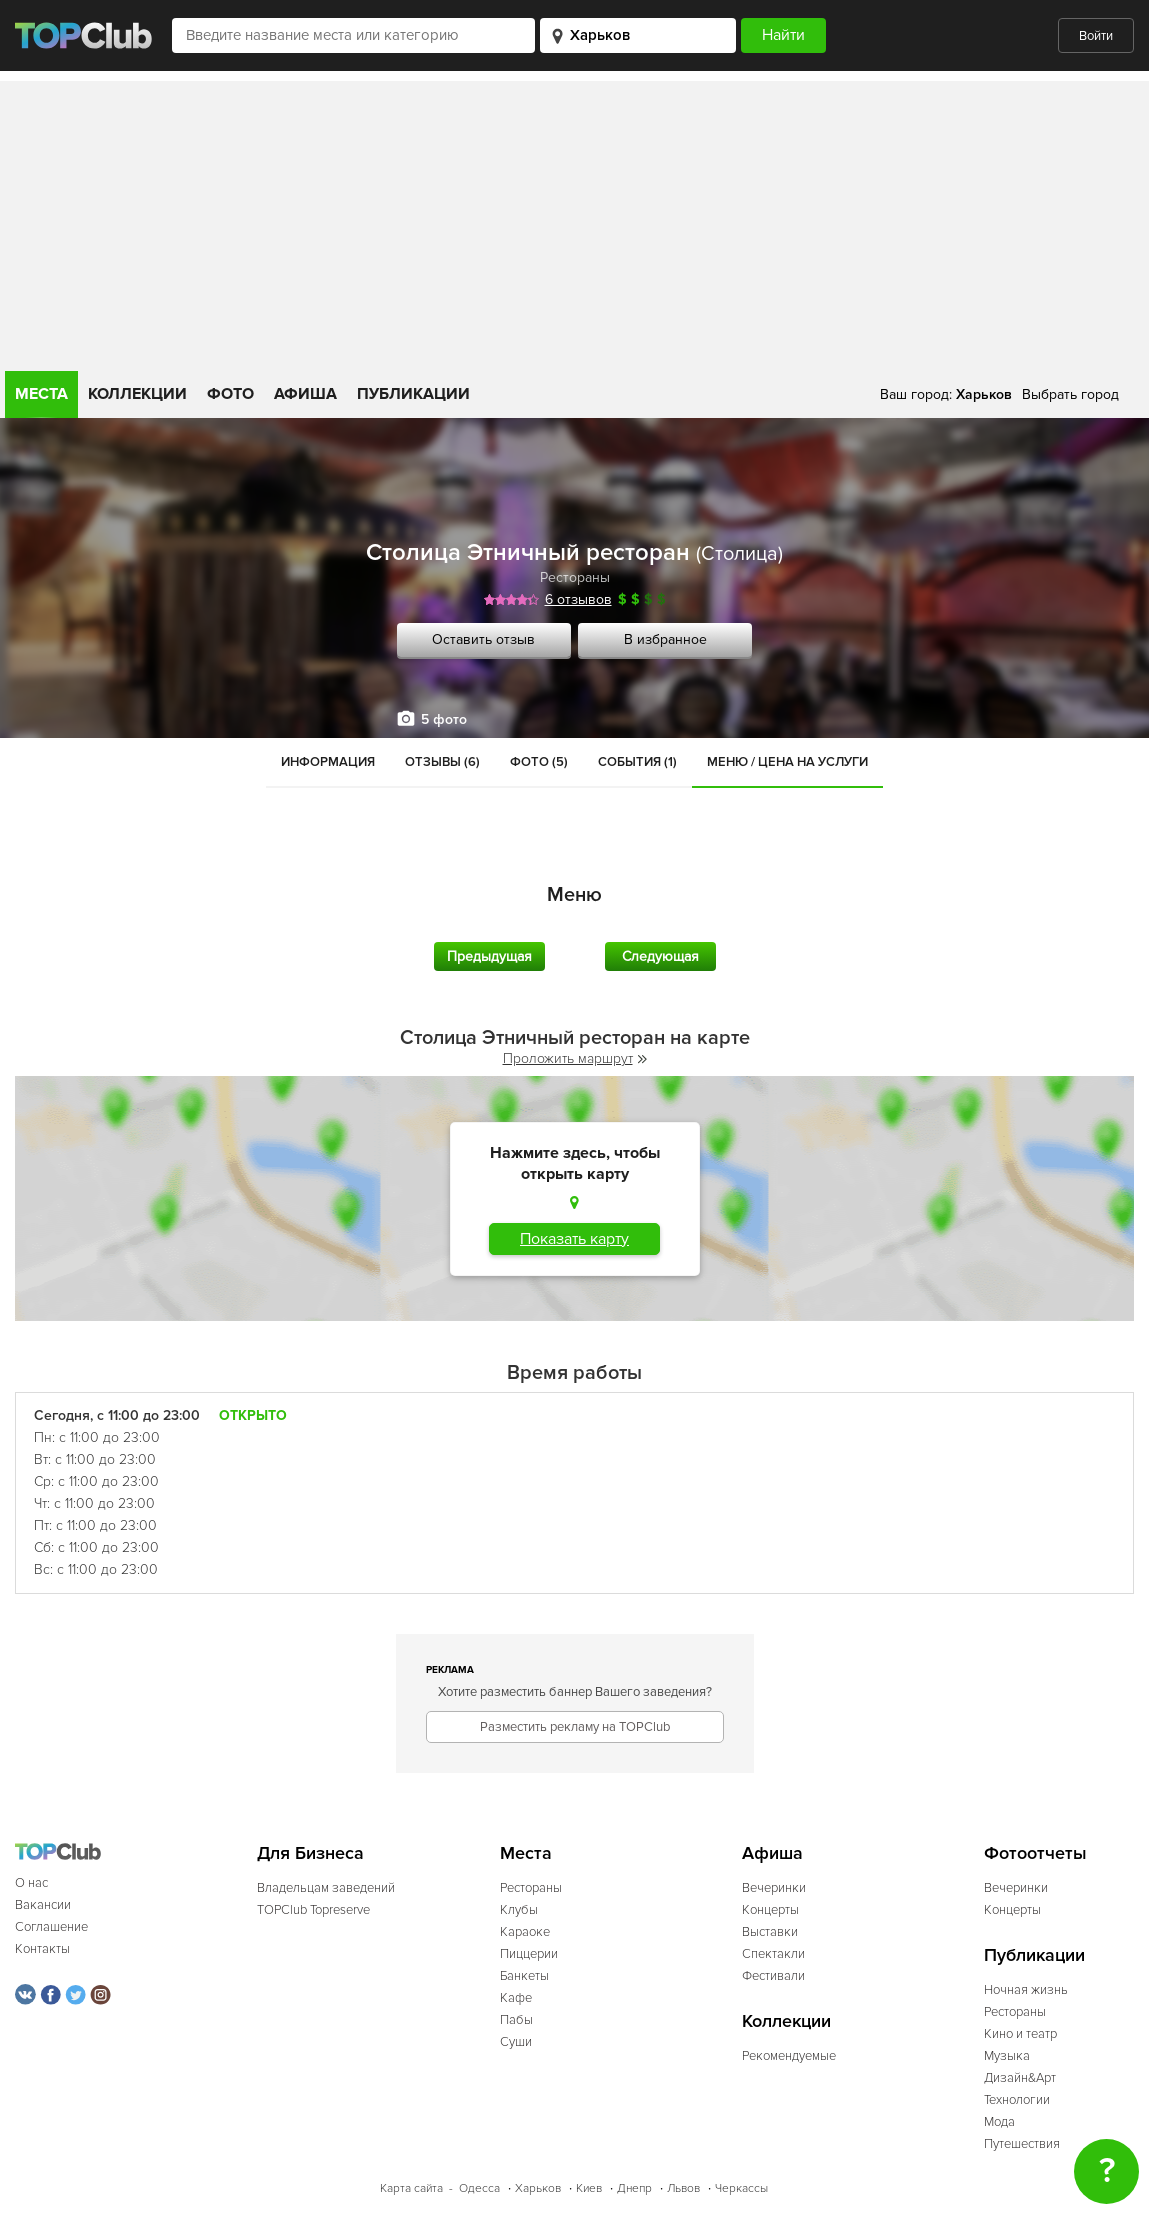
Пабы (516, 2020)
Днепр (634, 2188)
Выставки (770, 1932)
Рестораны (575, 577)
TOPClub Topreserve (313, 1910)
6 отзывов (578, 599)
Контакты (42, 1949)
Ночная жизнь (1026, 1990)
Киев (589, 2188)
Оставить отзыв (483, 639)
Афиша (305, 394)
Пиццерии (529, 1954)
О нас (31, 1883)
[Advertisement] (574, 221)
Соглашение (51, 1927)
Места (41, 394)
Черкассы (741, 2188)
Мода (999, 2122)
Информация (328, 762)
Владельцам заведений (326, 1888)
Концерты (770, 1910)
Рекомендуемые (789, 2056)
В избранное (665, 639)
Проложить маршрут (575, 1058)
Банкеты (524, 1976)
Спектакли (773, 1954)
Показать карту (574, 1239)
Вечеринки (774, 1888)
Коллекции (137, 394)
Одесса (479, 2188)
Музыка (1007, 2056)
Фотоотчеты (1035, 1853)
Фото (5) (539, 762)
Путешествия (1022, 2144)
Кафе (516, 1998)
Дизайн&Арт (1020, 2078)
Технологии (1017, 2100)
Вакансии (43, 1905)
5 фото (444, 719)
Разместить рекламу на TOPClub (575, 1727)
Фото (230, 394)
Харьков (538, 2188)
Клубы (519, 1910)
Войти (1096, 36)
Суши (516, 2042)
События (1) (637, 762)
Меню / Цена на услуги (787, 762)
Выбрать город (1070, 394)
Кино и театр (1020, 2034)
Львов (683, 2188)
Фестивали (773, 1976)
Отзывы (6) (442, 762)
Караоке (525, 1932)
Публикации (413, 394)
